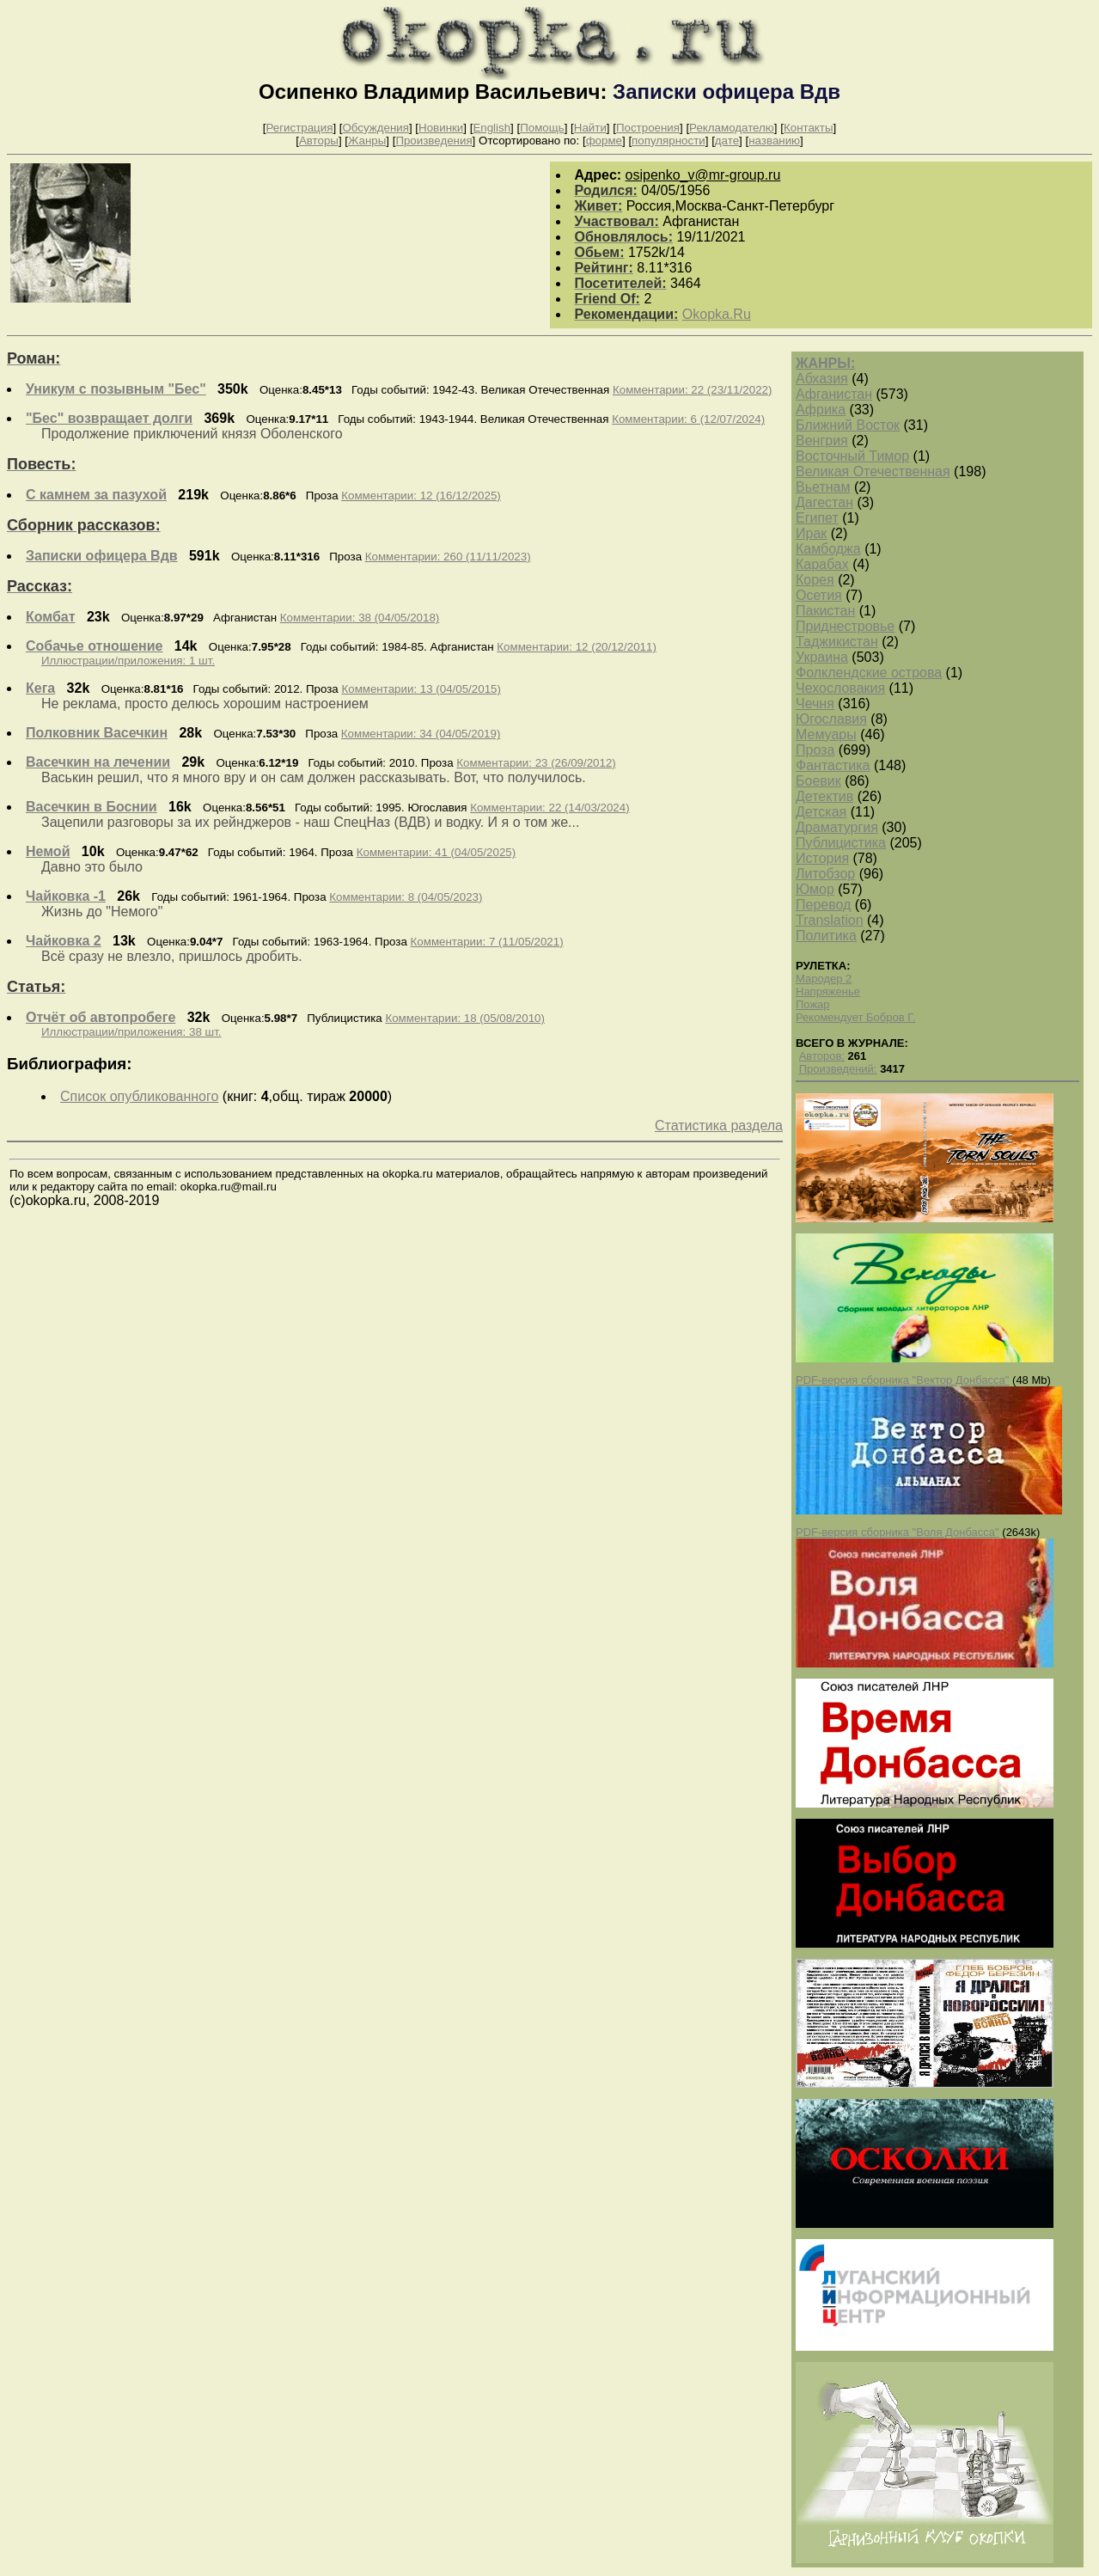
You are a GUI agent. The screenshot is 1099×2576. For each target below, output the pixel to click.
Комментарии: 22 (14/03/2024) (549, 807)
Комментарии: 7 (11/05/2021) (487, 941)
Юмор (815, 889)
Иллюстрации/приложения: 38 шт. (131, 1031)
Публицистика (841, 842)
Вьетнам (823, 487)
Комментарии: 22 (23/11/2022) (692, 389)
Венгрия (822, 440)
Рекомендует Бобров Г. (855, 1017)
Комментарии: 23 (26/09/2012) (535, 762)
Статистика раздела (719, 1125)
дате (727, 140)
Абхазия (822, 378)
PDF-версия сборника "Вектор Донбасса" (902, 1380)
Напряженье (828, 991)
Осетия (819, 595)
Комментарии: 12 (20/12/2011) (576, 646)
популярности (668, 140)
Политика (826, 935)
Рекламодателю (731, 127)
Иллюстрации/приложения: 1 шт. (128, 660)
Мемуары (826, 734)
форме (604, 140)
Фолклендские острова (869, 672)
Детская (821, 812)
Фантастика (833, 765)
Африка (821, 409)
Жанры (367, 140)
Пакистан (825, 610)
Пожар (813, 1004)
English (491, 127)
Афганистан (834, 394)
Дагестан (824, 502)
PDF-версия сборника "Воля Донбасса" (897, 1532)
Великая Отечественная (873, 471)
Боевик (818, 781)
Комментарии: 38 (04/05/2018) (359, 617)
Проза (815, 750)
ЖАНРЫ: (825, 363)
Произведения (433, 140)
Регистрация (299, 127)
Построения (648, 127)
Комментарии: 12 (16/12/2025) (420, 495)
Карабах (822, 564)
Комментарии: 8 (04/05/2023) (405, 896)
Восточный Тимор (852, 456)
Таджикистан (837, 641)
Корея (815, 579)
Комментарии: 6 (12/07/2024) (688, 419)
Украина (822, 657)
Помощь (542, 127)
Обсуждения (375, 127)
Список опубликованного (139, 1096)
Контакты (808, 127)
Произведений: (838, 1068)
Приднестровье (845, 626)
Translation (830, 920)
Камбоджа (828, 549)
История (822, 858)
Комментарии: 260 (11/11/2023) (448, 556)
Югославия (831, 719)
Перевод (823, 904)
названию (774, 140)
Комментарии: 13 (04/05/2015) (420, 688)
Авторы (319, 140)
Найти (590, 127)
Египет (817, 518)
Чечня (815, 703)
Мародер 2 (824, 978)
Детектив (824, 796)
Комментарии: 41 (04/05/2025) (436, 852)
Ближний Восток (848, 425)
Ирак (811, 533)
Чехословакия (840, 688)
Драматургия (837, 827)
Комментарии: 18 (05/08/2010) (464, 1018)
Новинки (440, 127)
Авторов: (822, 1055)
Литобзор (825, 873)
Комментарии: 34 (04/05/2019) (420, 733)
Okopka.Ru (716, 314)
